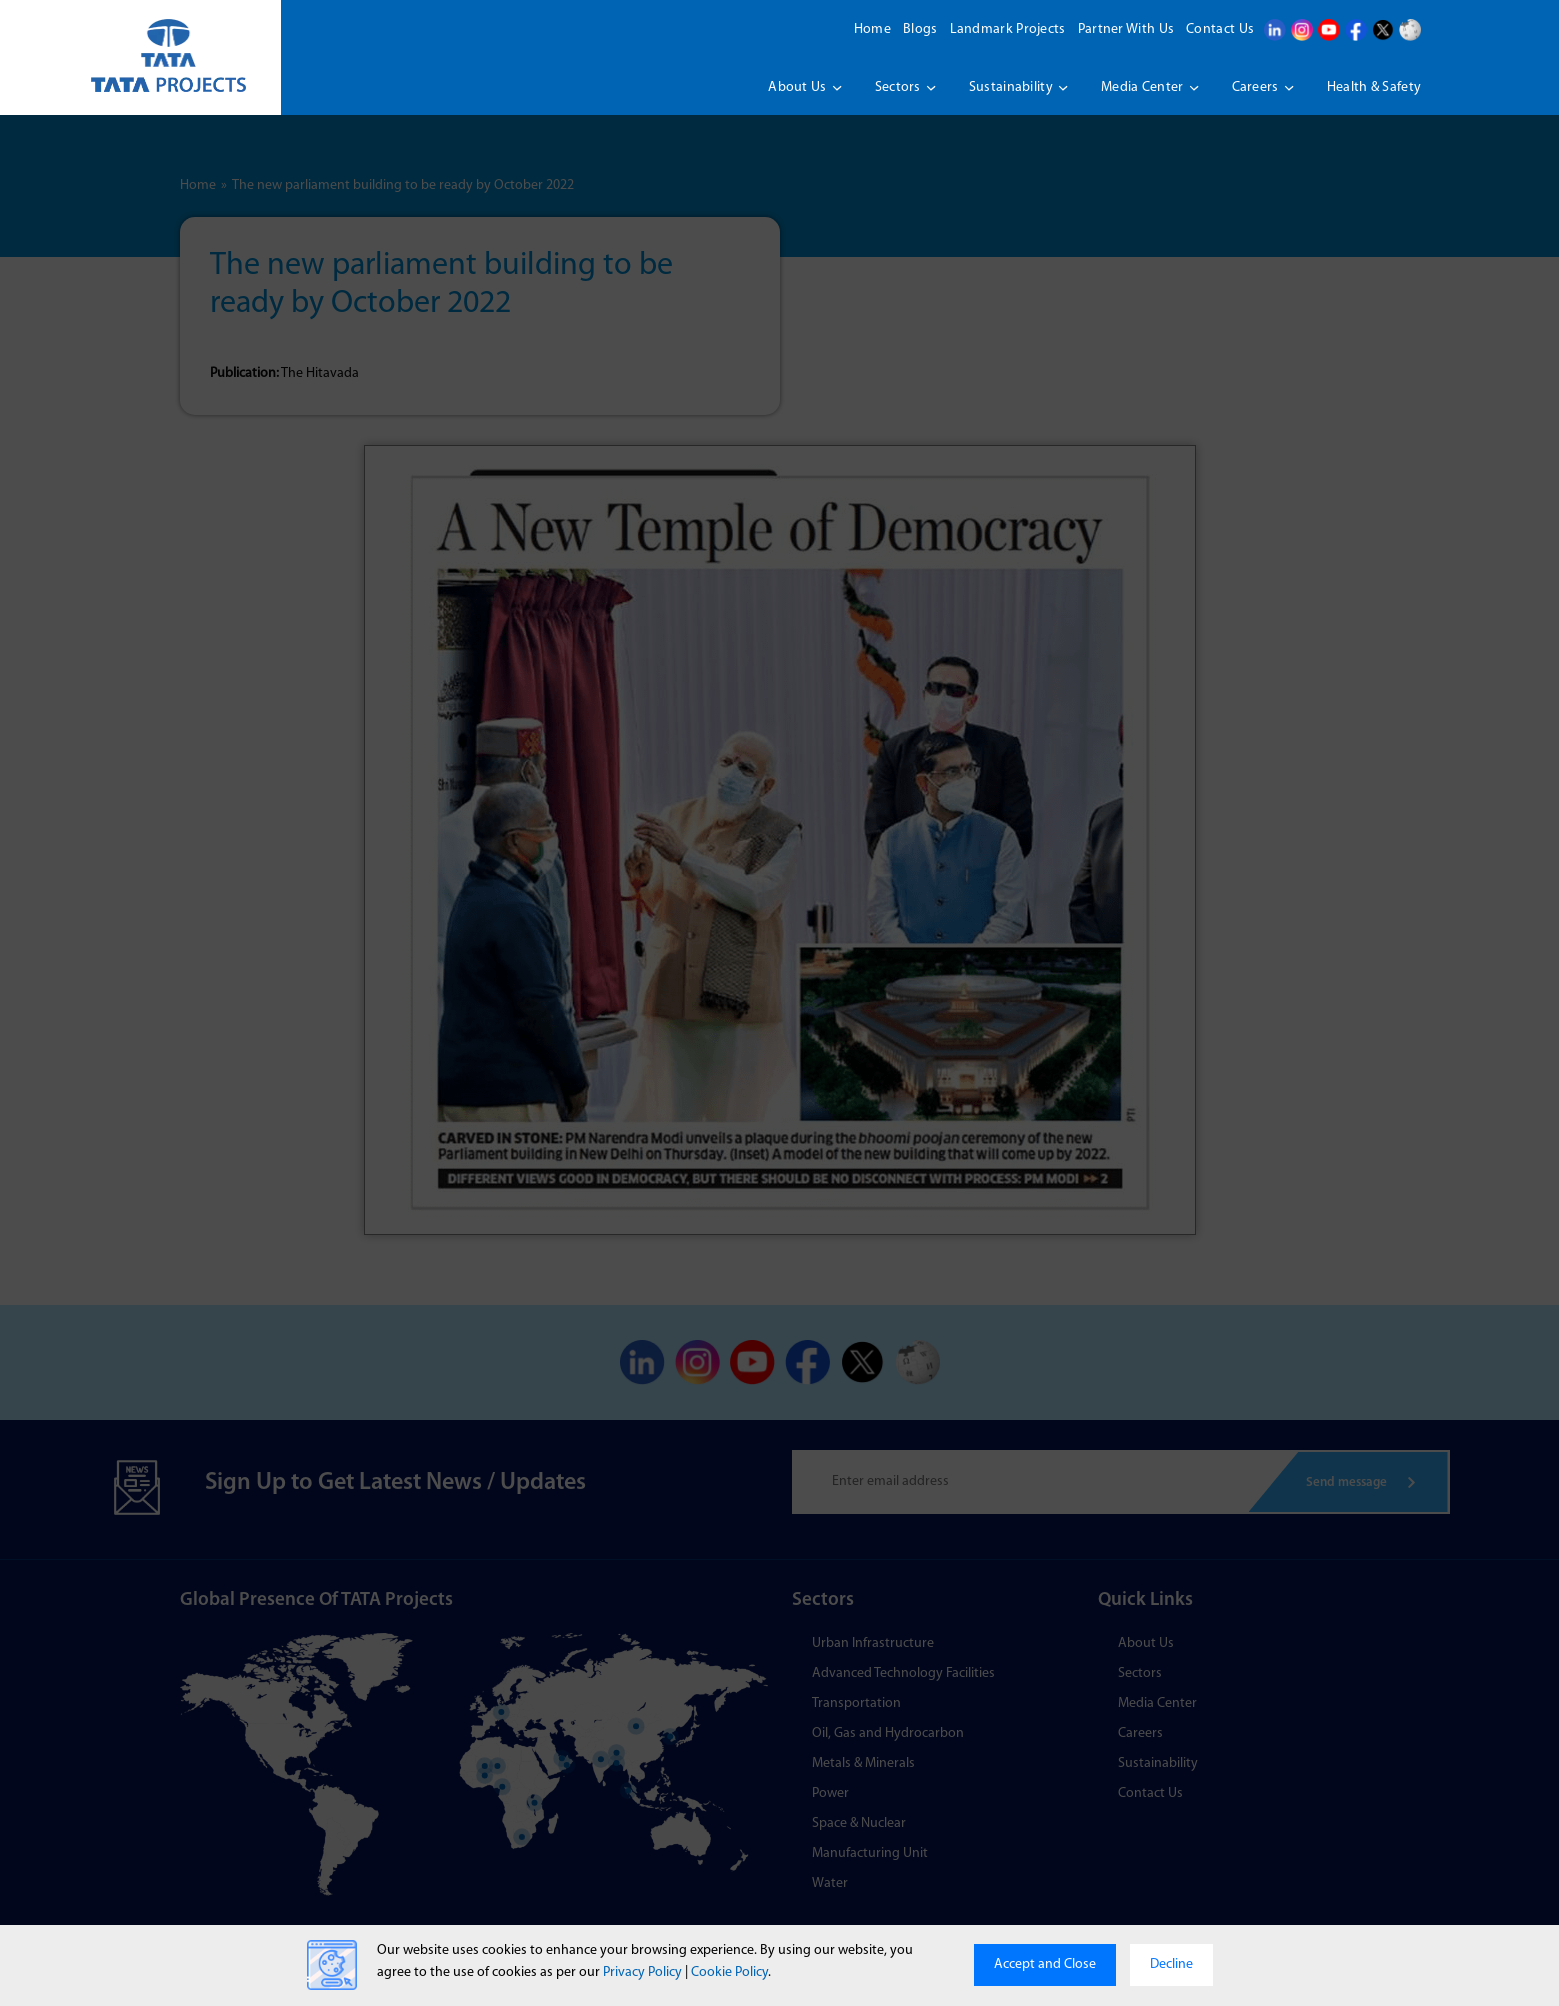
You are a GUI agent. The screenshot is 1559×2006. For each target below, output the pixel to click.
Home (872, 29)
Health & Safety (1374, 87)
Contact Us (1220, 29)
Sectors (898, 87)
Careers (1255, 87)
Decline (1171, 1964)
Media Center (1142, 87)
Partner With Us (1126, 29)
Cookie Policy (729, 1972)
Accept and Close (1045, 1964)
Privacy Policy (642, 1972)
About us (797, 87)
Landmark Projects (1008, 29)
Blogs (920, 29)
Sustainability (1011, 87)
